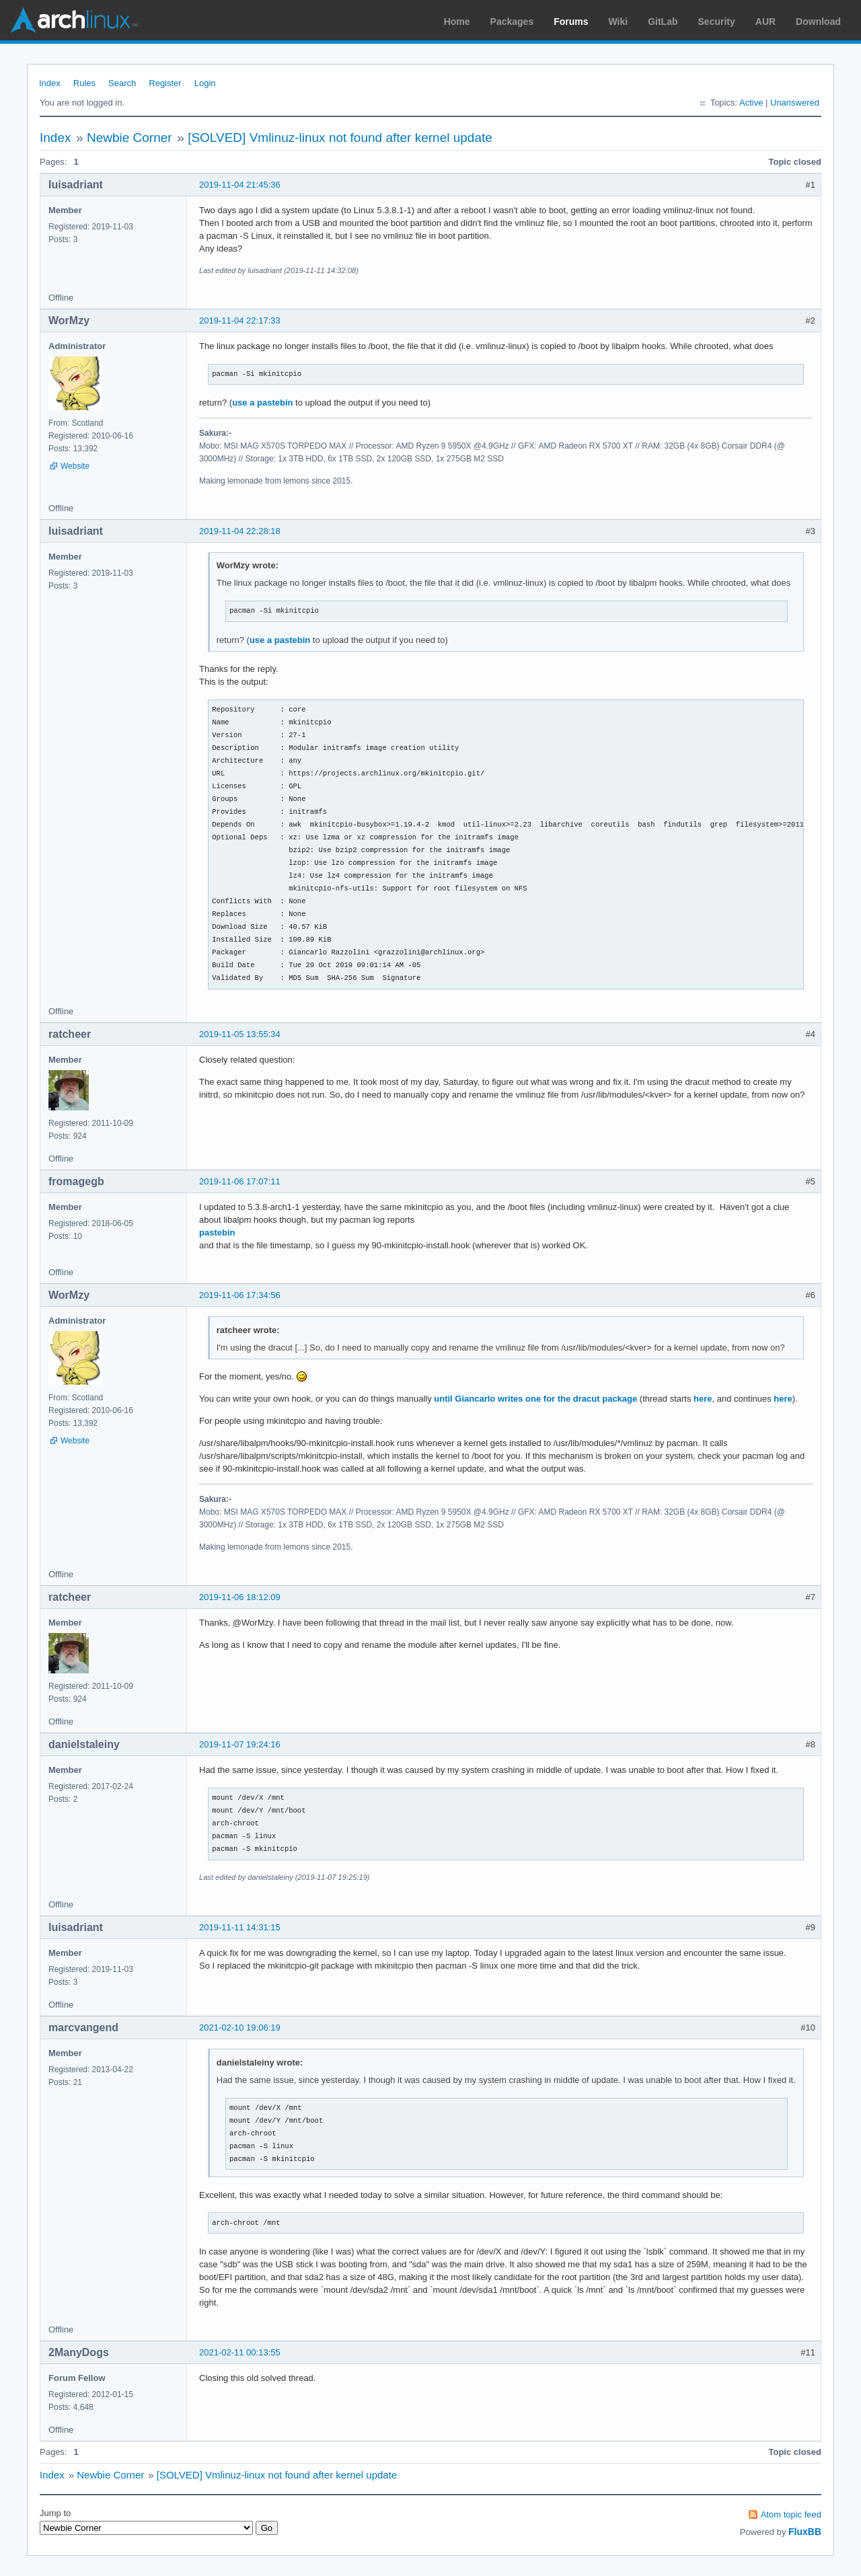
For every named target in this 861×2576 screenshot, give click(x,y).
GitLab (662, 21)
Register (165, 83)
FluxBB (804, 2531)
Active (751, 103)
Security (716, 21)
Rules (84, 83)
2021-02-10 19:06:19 (239, 2027)
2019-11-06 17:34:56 (239, 1295)
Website (75, 466)
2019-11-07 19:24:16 (239, 1744)
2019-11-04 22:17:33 (239, 320)
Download (818, 21)
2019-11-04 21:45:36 (239, 185)
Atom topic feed (791, 2514)
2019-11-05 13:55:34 (239, 1034)
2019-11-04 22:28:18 (239, 531)
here (703, 1399)
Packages (512, 21)
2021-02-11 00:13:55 (239, 2352)
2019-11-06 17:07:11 (239, 1181)
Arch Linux (74, 20)
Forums (571, 21)
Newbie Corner (129, 137)
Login (205, 83)
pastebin (217, 1232)
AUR (765, 21)
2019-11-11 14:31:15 (239, 1927)
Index (50, 83)
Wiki (618, 21)
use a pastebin (262, 402)
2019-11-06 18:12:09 (239, 1597)
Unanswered (794, 103)
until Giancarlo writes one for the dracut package (535, 1399)
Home (457, 21)
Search (122, 83)
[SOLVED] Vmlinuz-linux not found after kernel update (340, 137)
